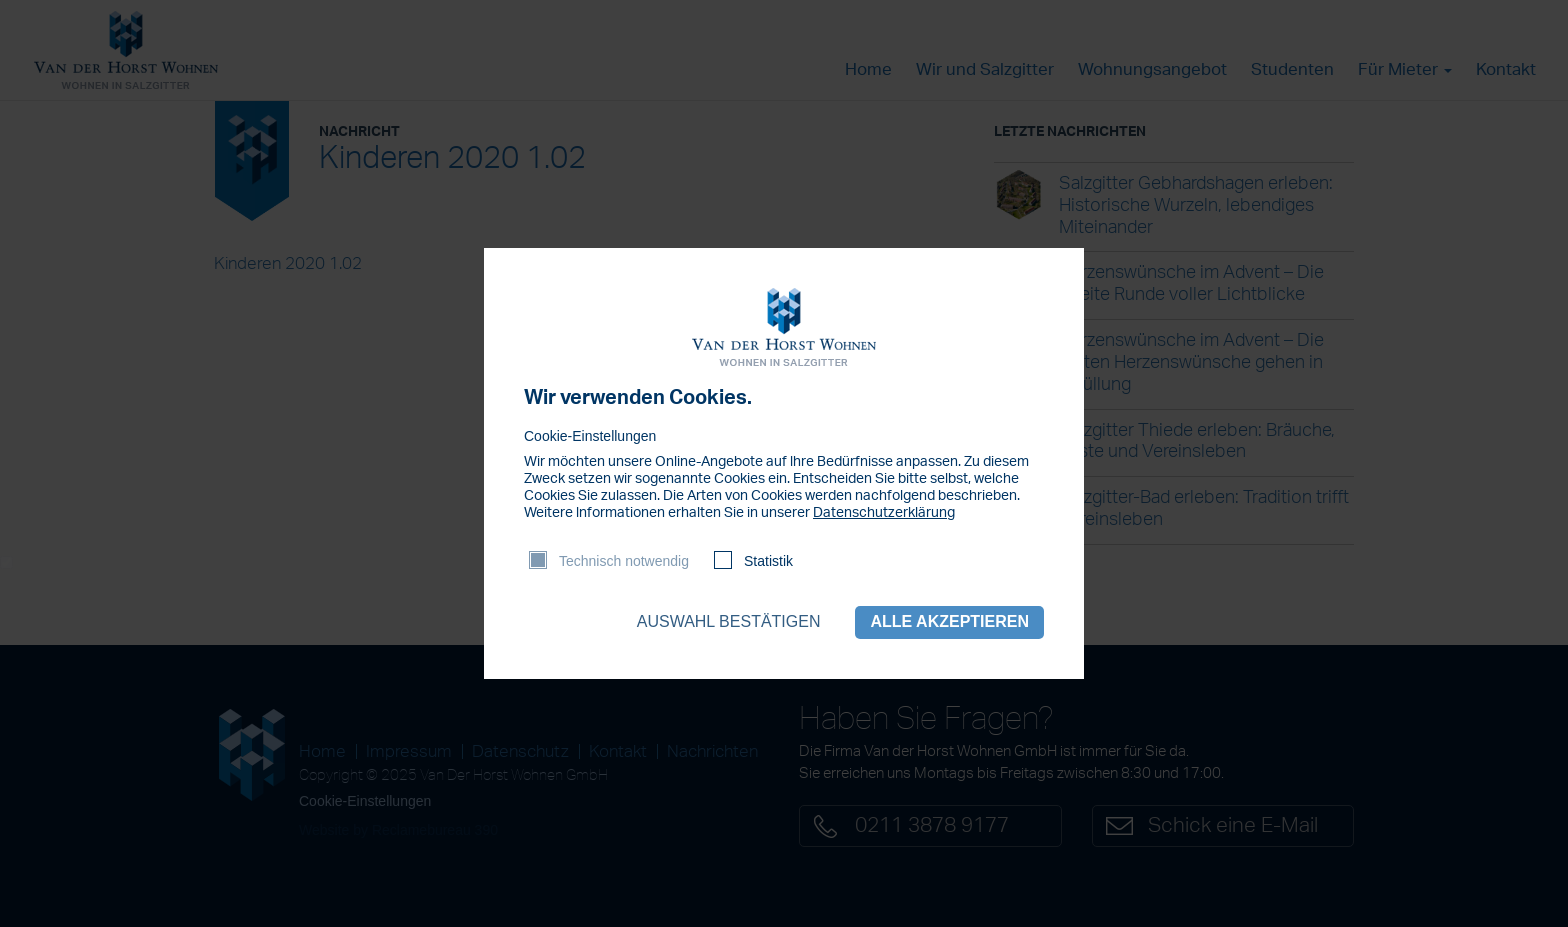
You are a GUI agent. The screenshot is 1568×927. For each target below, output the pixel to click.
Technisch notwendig (624, 561)
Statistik (768, 561)
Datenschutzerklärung (884, 513)
